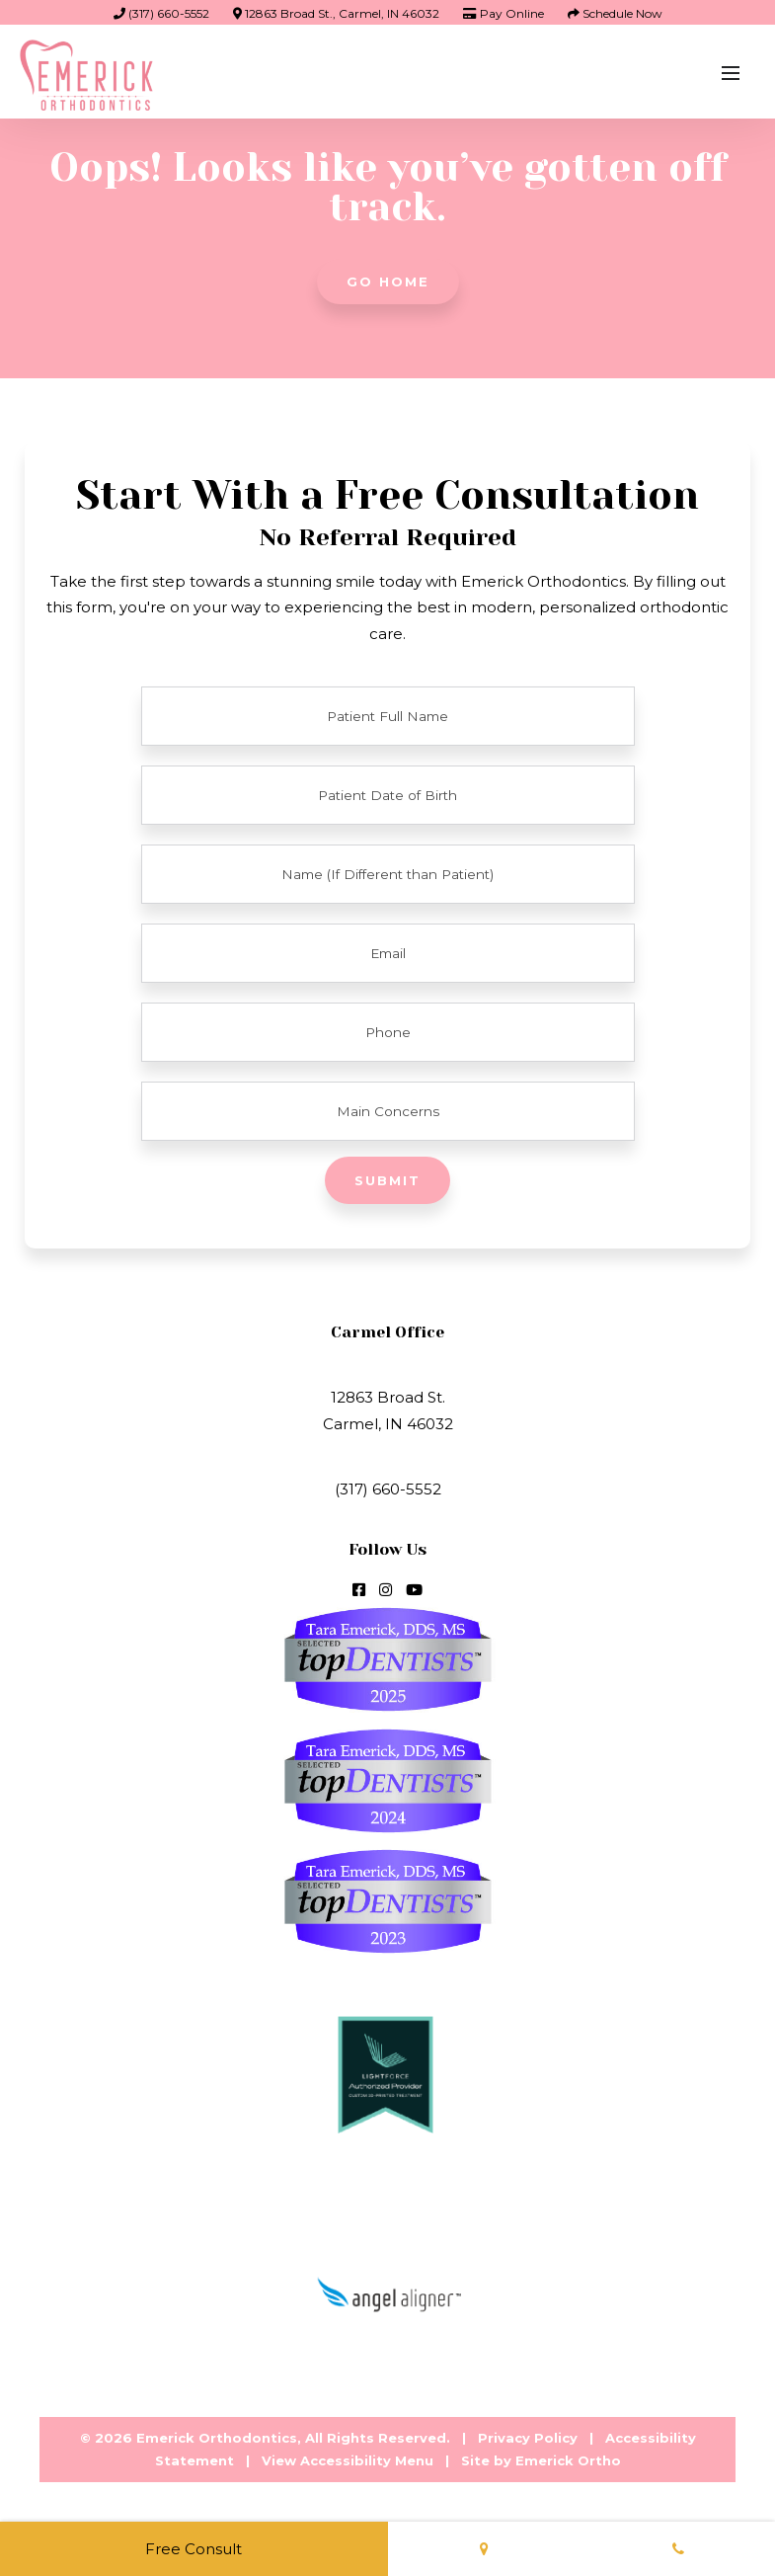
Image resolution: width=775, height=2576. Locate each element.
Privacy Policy (528, 2438)
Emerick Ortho (568, 2460)
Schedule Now (615, 13)
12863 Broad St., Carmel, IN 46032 (336, 13)
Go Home (388, 281)
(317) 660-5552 (161, 13)
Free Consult (193, 2548)
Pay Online (503, 13)
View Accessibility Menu (347, 2460)
